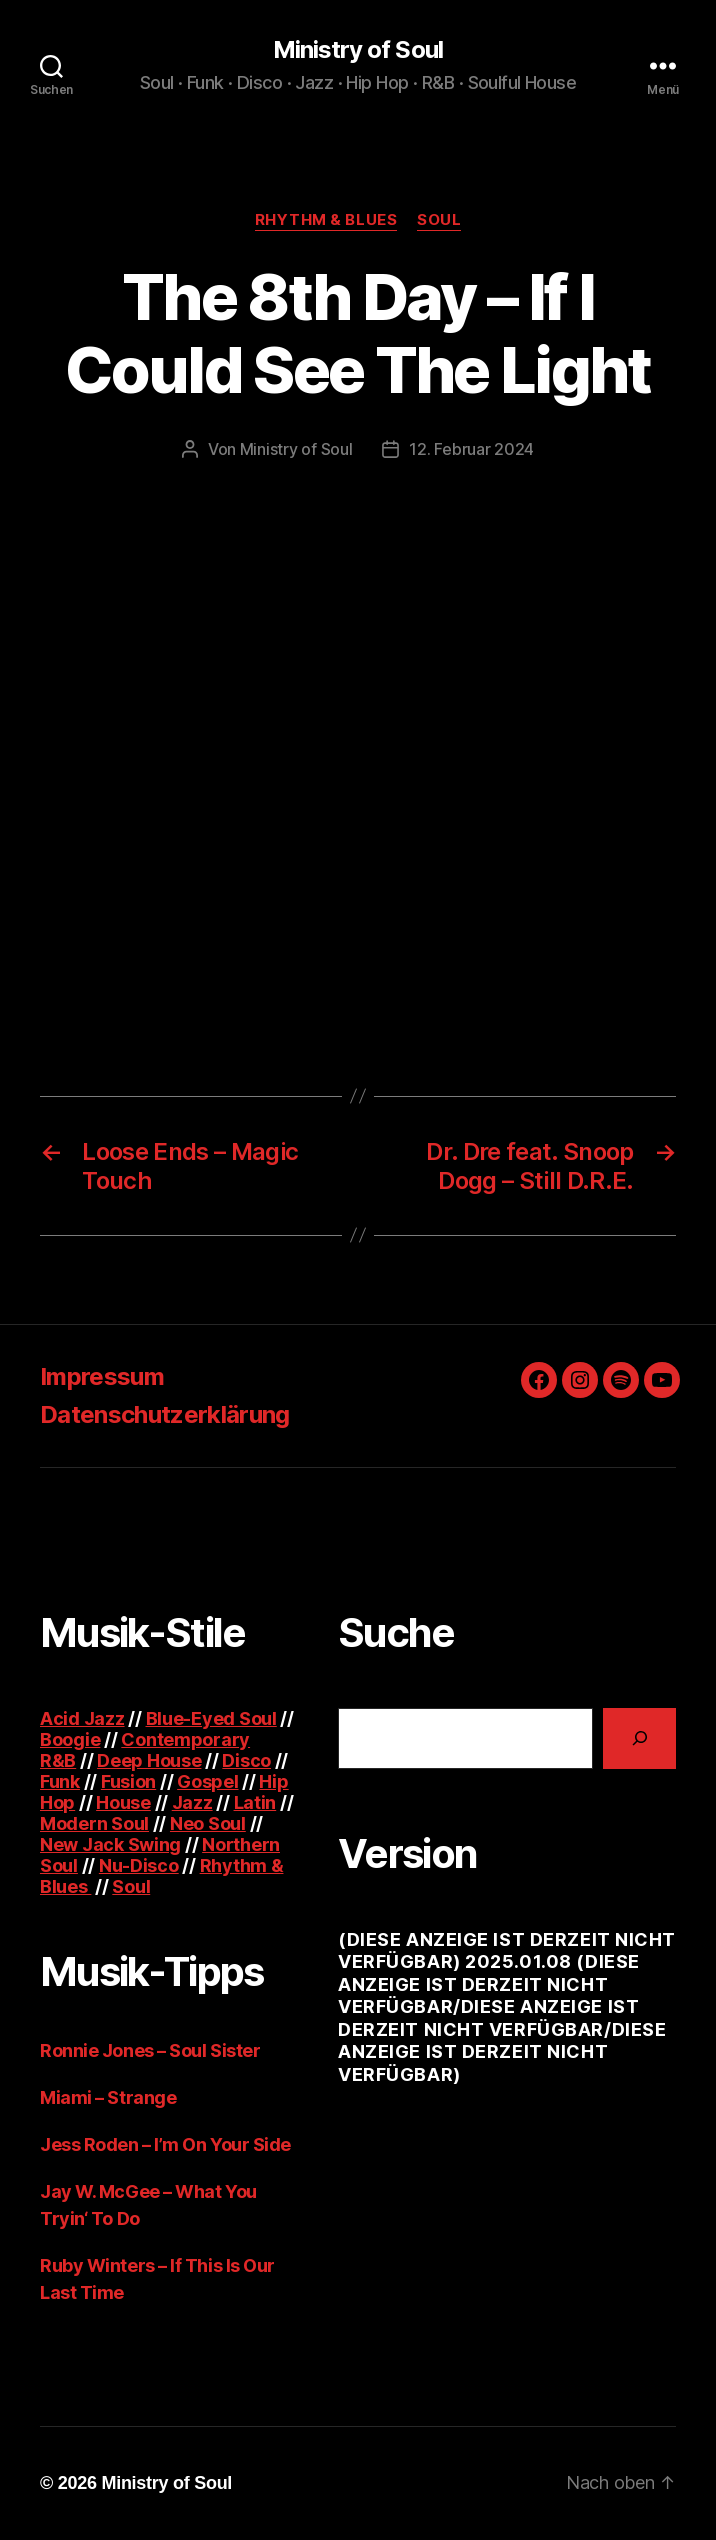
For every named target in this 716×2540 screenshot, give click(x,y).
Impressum (102, 1376)
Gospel (207, 1781)
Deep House (149, 1760)
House (123, 1802)
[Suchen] (639, 1738)
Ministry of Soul (357, 50)
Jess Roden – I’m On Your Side (165, 2144)
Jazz (192, 1802)
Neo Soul (208, 1823)
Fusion (128, 1781)
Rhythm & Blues (326, 220)
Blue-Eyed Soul (211, 1718)
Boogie (70, 1739)
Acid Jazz (82, 1718)
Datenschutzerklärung (165, 1414)
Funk (60, 1781)
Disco (246, 1760)
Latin (255, 1802)
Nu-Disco (139, 1865)
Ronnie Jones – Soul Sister (150, 2050)
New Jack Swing (110, 1844)
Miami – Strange (108, 2097)
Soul (439, 220)
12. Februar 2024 (471, 449)
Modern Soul (94, 1823)
